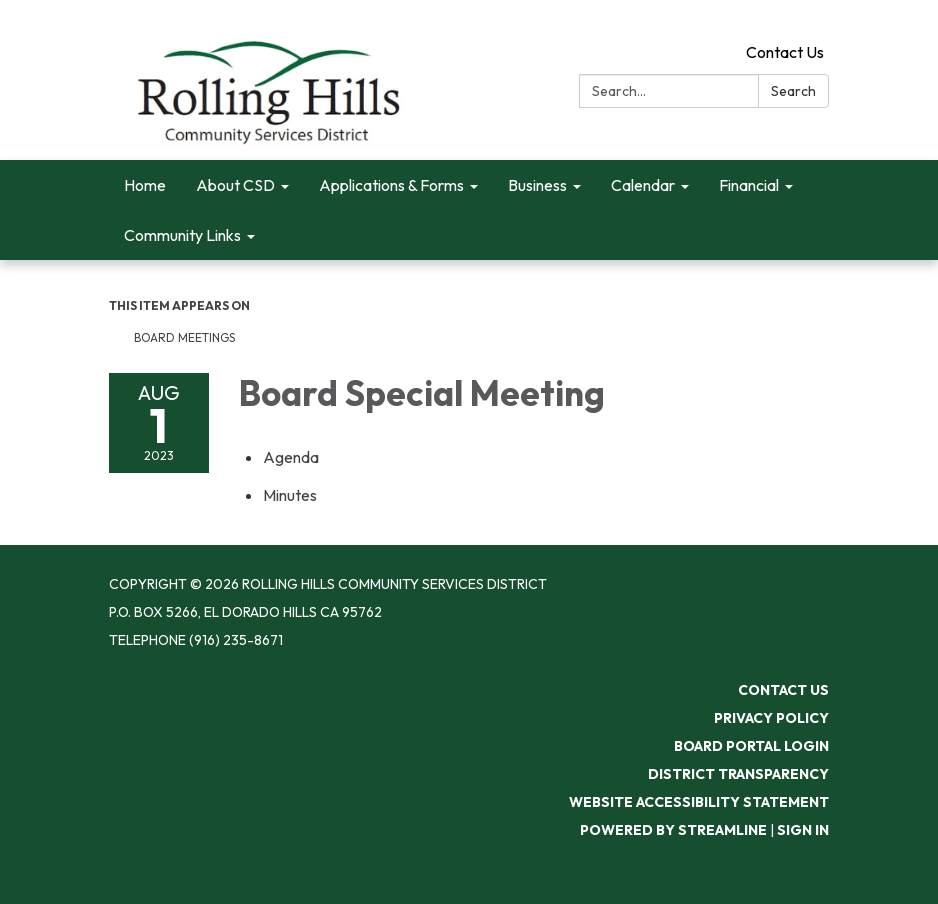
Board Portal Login (751, 746)
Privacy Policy (771, 718)
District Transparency (738, 774)
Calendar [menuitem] (643, 185)
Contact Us (785, 52)
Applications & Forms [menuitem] (391, 185)
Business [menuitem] (537, 185)
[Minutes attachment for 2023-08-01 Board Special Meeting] (290, 495)
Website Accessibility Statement (699, 802)
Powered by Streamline (673, 830)
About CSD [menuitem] (235, 185)
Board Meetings (184, 337)
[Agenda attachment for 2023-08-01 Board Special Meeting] (291, 457)
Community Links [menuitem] (182, 235)
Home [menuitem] (145, 185)
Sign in (803, 830)
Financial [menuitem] (749, 185)
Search (793, 91)
